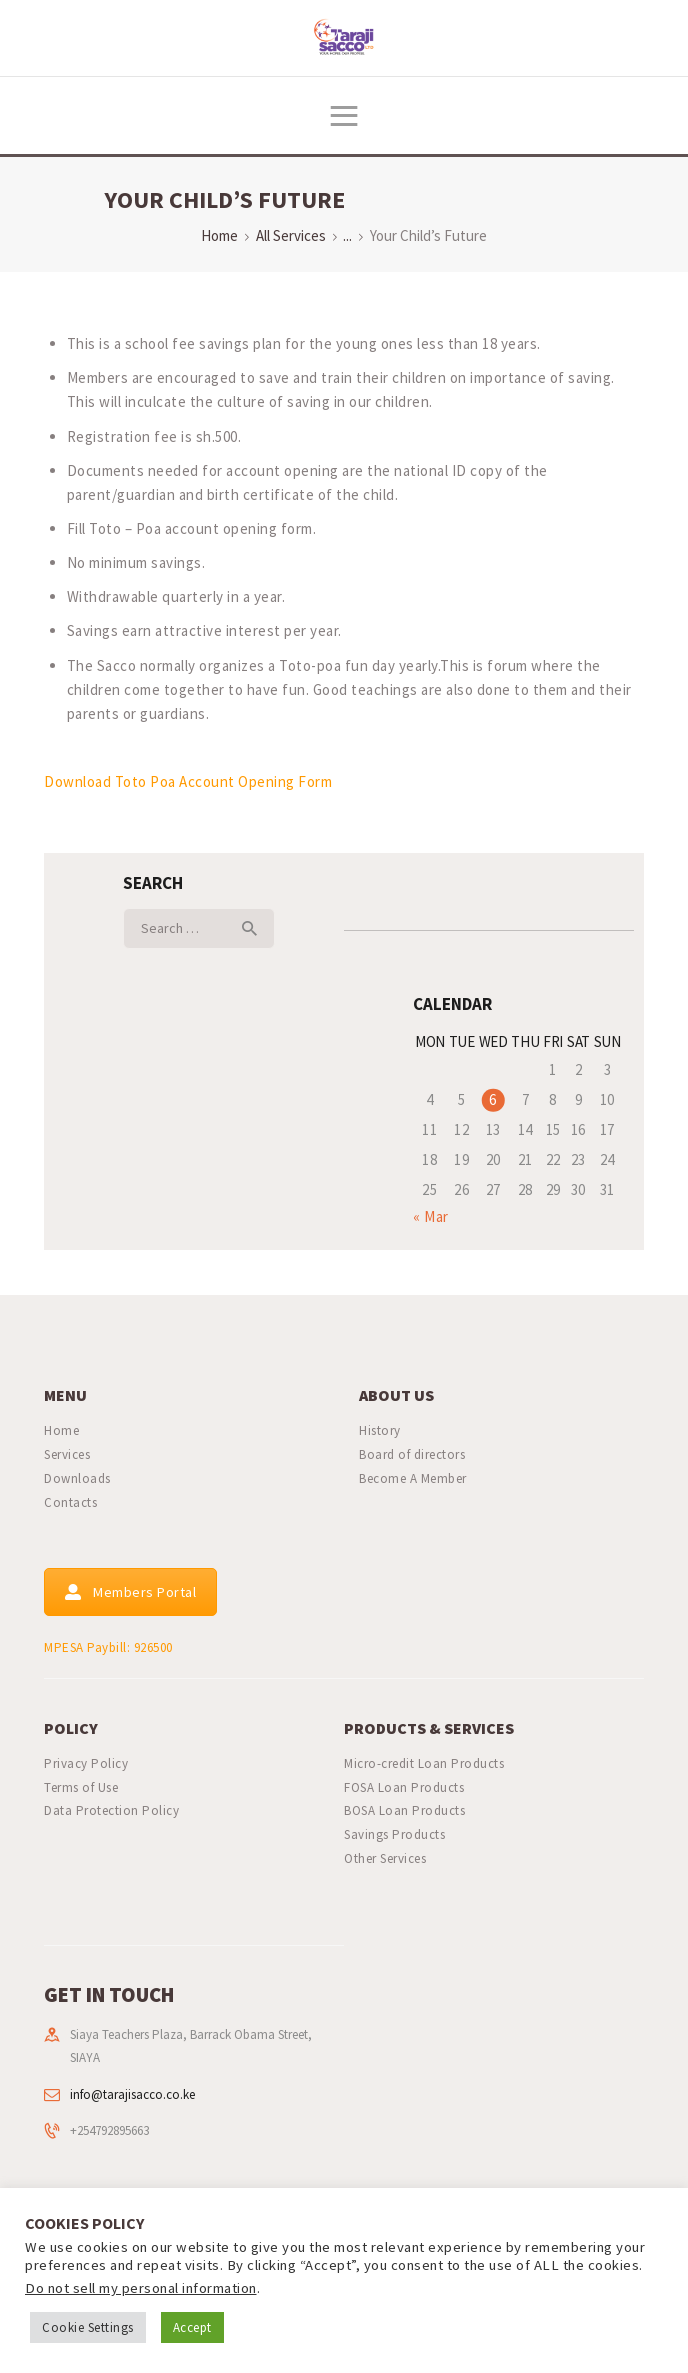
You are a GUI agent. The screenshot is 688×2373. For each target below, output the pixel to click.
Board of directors (412, 1454)
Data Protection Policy (111, 1810)
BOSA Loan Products (404, 1810)
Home (219, 235)
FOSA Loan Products (404, 1787)
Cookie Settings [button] (88, 2327)
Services (67, 1454)
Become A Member (413, 1478)
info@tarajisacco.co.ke (132, 2094)
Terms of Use (81, 1787)
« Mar (431, 1216)
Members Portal (130, 1592)
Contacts (70, 1502)
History (380, 1430)
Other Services (385, 1858)
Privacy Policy (86, 1763)
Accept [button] (192, 2327)
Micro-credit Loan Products (424, 1763)
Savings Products (394, 1834)
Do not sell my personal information (141, 2288)
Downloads (77, 1478)
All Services (291, 235)
